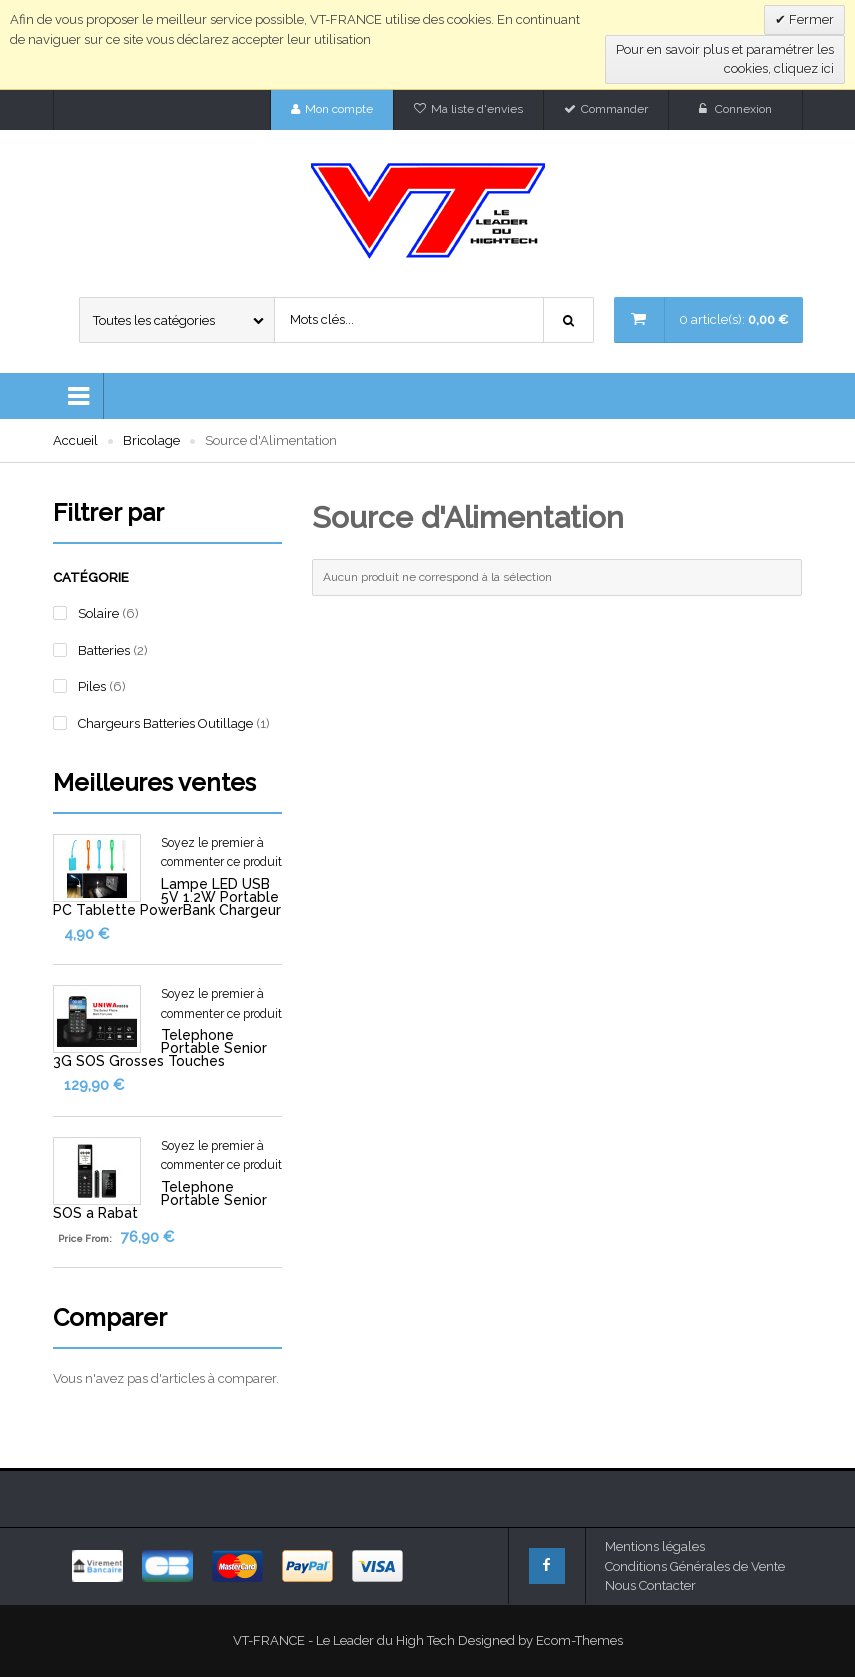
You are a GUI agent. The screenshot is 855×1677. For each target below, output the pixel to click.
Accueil (75, 440)
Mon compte (339, 109)
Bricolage (151, 440)
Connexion (743, 109)
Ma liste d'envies (477, 109)
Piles (92, 686)
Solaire (98, 613)
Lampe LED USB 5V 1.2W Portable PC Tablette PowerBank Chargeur (167, 897)
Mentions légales (655, 1546)
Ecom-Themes (579, 1640)
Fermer (810, 19)
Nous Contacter (650, 1585)
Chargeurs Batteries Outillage (165, 723)
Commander (614, 109)
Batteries (104, 650)
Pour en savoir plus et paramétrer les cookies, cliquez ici (725, 59)
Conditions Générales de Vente (695, 1566)
